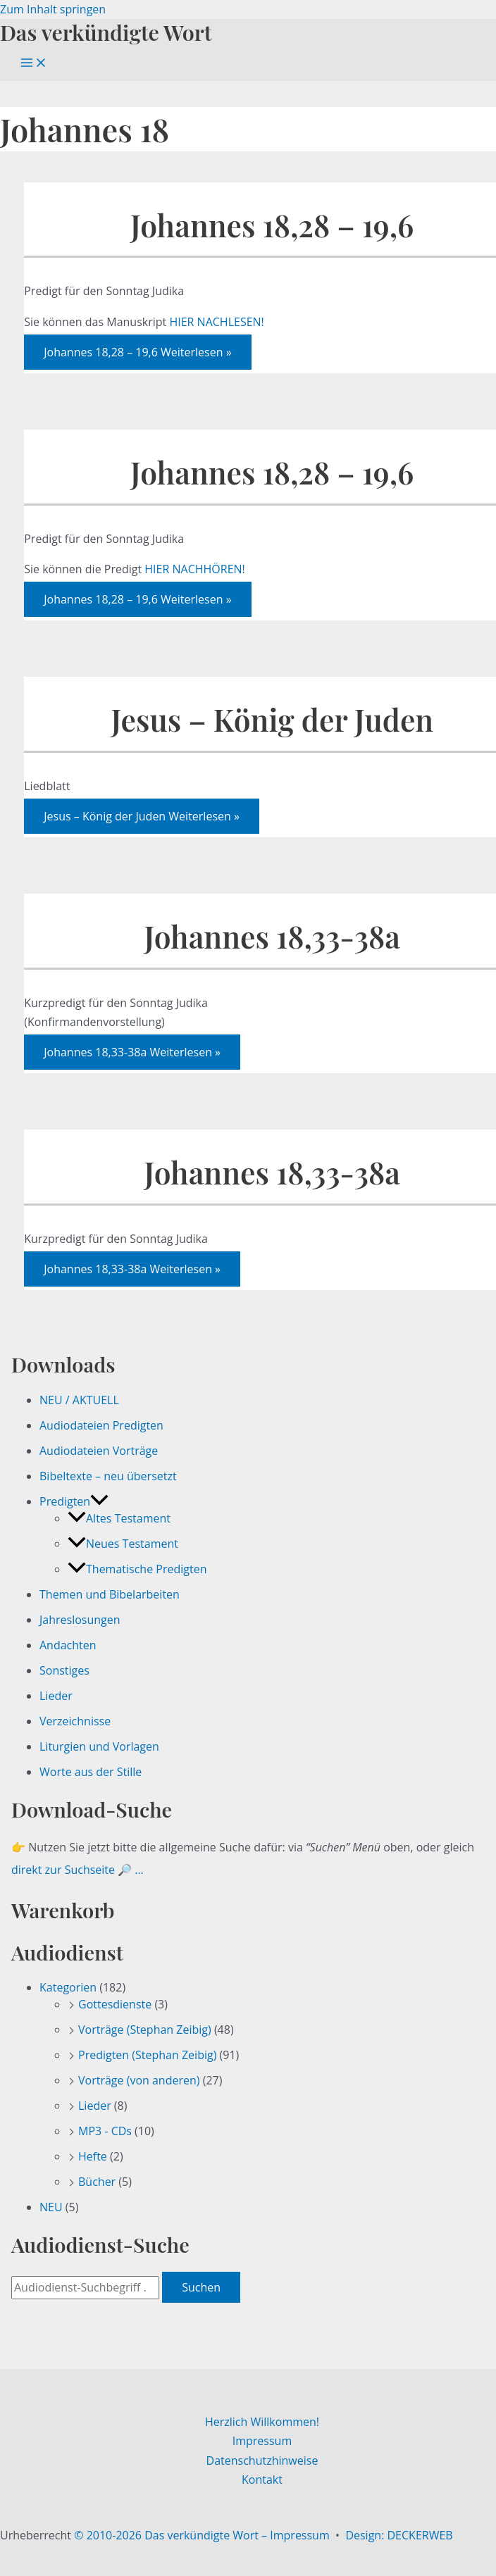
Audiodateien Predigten (101, 1425)
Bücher (97, 2181)
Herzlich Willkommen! (262, 2422)
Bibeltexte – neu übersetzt (108, 1476)
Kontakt (262, 2479)
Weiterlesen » (137, 352)
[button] (99, 1501)
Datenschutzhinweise (262, 2460)
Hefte (92, 2156)
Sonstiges (64, 1670)
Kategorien (68, 1987)
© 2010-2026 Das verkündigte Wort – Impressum (202, 2535)
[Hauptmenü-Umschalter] (34, 63)
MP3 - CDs (105, 2131)
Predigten (73, 1501)
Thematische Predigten (137, 1569)
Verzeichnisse (75, 1721)
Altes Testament (119, 1518)
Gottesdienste (114, 2004)
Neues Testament (123, 1543)
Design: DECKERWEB (398, 2535)
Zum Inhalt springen (53, 9)
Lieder (56, 1695)
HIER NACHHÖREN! (194, 569)
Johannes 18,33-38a (272, 936)
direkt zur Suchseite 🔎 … (77, 1869)
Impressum (262, 2441)
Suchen (201, 2287)
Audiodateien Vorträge (98, 1450)
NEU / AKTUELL (79, 1400)
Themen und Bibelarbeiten (109, 1594)
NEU (51, 2207)
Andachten (68, 1645)
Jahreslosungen (79, 1619)
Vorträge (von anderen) (139, 2080)
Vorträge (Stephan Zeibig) (144, 2029)
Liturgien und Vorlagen (99, 1746)
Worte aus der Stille (90, 1772)
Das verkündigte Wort (105, 32)
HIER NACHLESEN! (216, 322)
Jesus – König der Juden (272, 719)
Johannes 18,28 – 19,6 (272, 225)
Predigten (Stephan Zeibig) (147, 2055)
